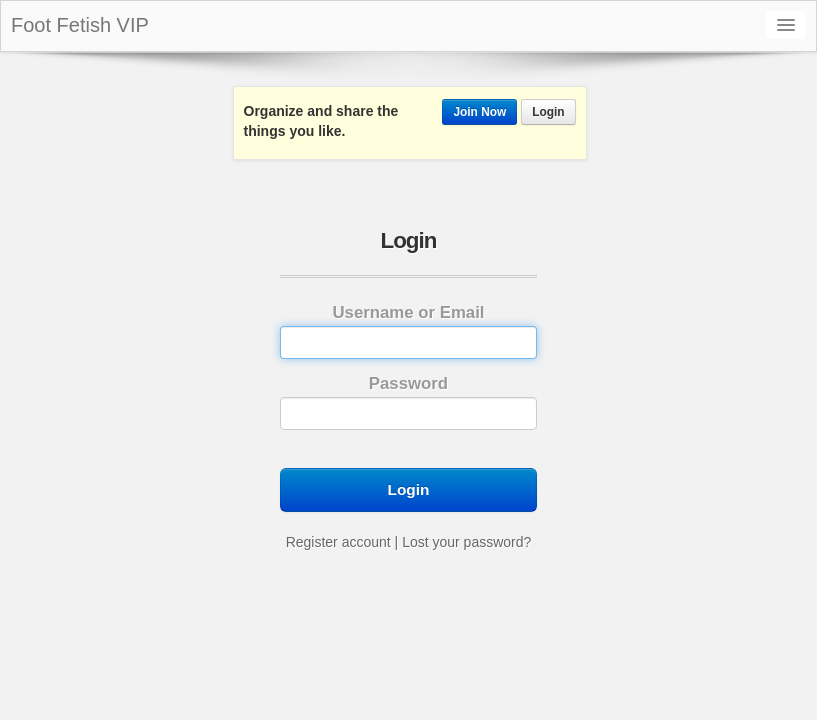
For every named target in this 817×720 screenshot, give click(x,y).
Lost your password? (466, 542)
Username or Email (408, 331)
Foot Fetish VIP (80, 25)
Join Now (479, 112)
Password (408, 402)
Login (548, 112)
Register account (338, 542)
